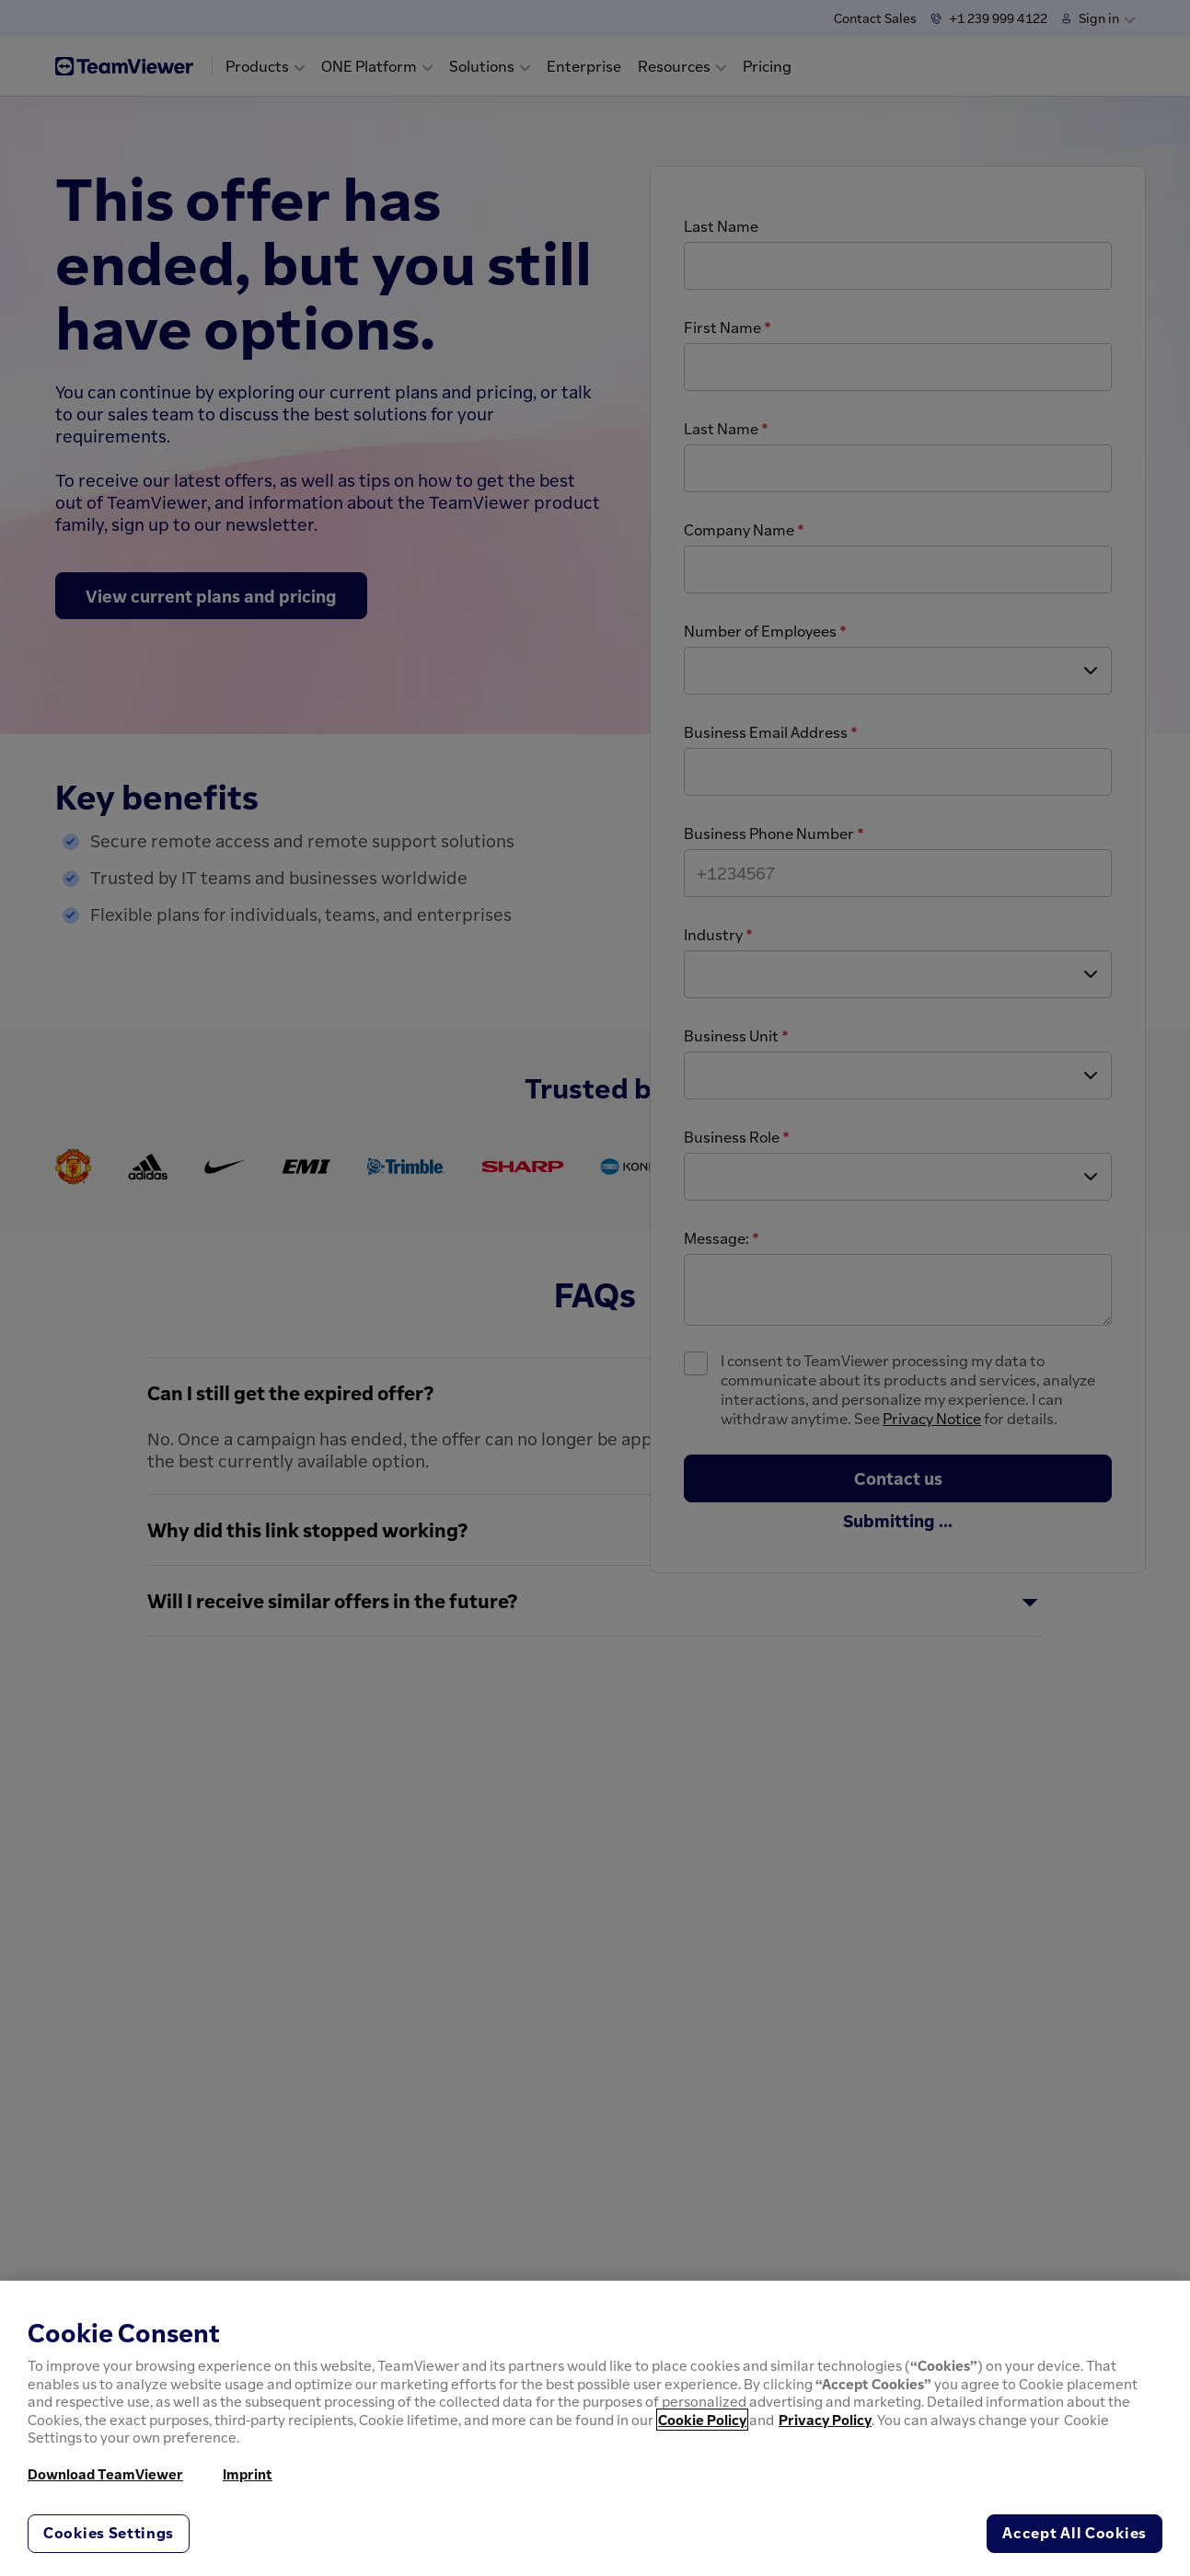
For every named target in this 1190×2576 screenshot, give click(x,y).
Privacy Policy (825, 2419)
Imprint (247, 2474)
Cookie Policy (702, 2419)
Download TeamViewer (105, 2474)
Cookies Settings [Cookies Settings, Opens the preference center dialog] (108, 2533)
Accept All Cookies (1074, 2533)
